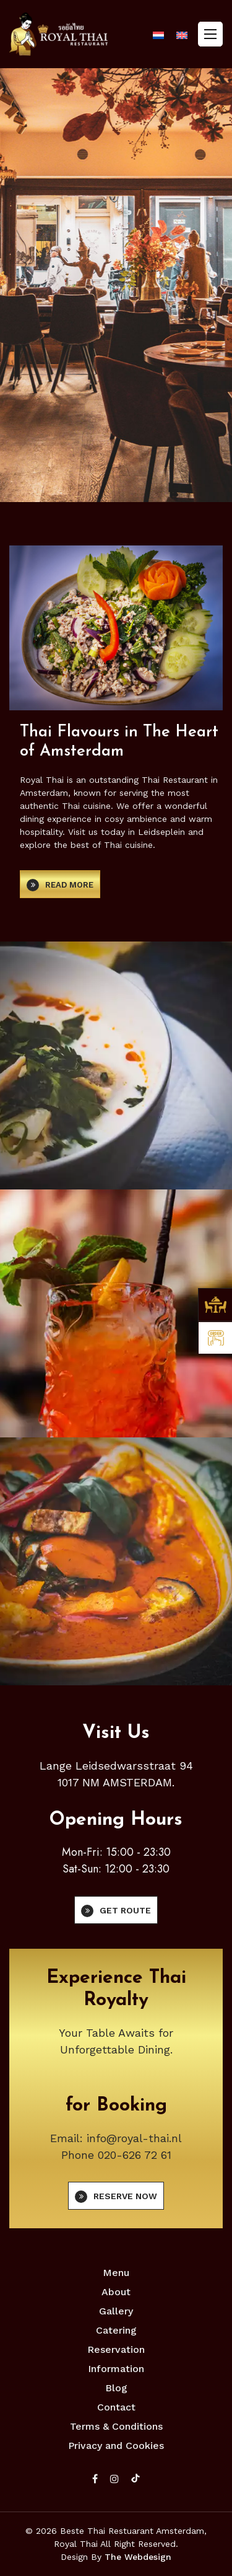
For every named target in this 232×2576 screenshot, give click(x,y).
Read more (69, 884)
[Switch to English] (182, 35)
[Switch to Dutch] (158, 35)
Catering (116, 2330)
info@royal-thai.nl (134, 2138)
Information (116, 2369)
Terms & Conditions (116, 2426)
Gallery (116, 2311)
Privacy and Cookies (116, 2445)
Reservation (116, 2349)
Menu (116, 2272)
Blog (116, 2388)
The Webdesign (138, 2557)
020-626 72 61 (134, 2154)
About (116, 2292)
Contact (116, 2407)
